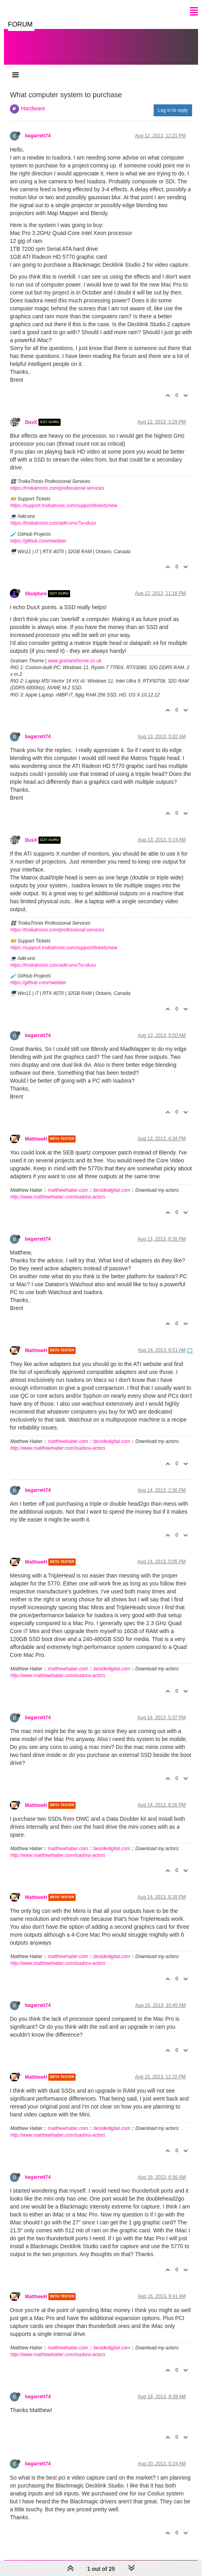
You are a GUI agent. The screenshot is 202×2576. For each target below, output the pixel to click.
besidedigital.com (111, 1182)
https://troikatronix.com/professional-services (57, 480)
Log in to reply (173, 102)
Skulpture (36, 586)
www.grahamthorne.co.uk (74, 653)
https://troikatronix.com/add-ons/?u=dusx (53, 515)
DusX (31, 414)
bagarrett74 (38, 128)
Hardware (33, 100)
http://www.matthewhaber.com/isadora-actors (57, 1189)
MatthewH (36, 1131)
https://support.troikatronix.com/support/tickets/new (63, 497)
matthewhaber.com (68, 1182)
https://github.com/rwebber (38, 533)
